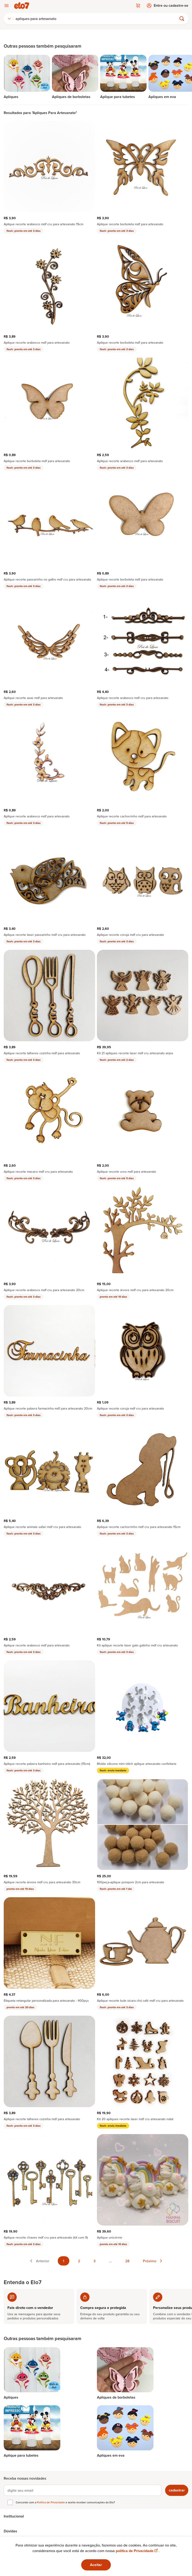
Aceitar (96, 2564)
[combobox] (9, 18)
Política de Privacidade (51, 2502)
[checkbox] (10, 2502)
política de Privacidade (137, 2550)
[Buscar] (97, 18)
